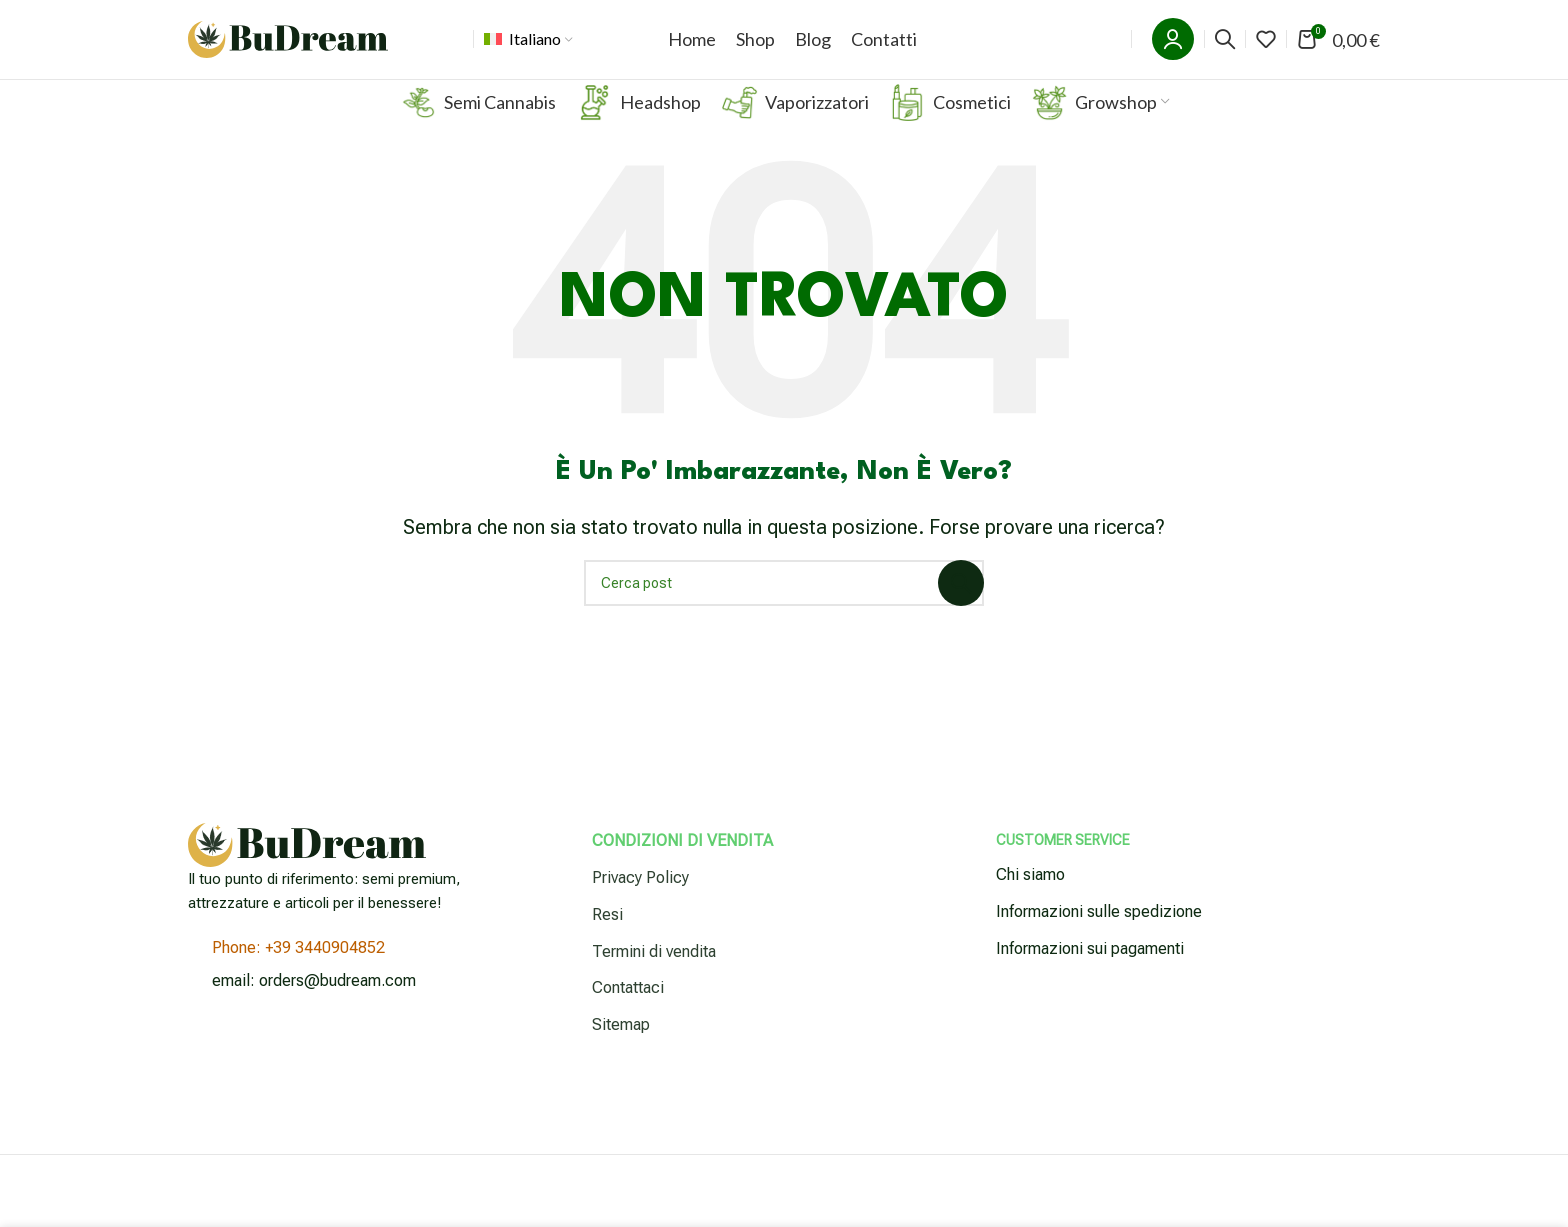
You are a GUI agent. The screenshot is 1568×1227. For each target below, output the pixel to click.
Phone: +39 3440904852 (298, 973)
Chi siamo (1030, 900)
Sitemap (621, 1049)
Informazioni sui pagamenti (1090, 973)
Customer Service (1063, 866)
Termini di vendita (654, 976)
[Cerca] (1225, 52)
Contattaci (628, 1013)
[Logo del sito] (288, 50)
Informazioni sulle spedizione (1099, 936)
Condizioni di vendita (682, 866)
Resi (607, 939)
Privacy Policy (640, 902)
